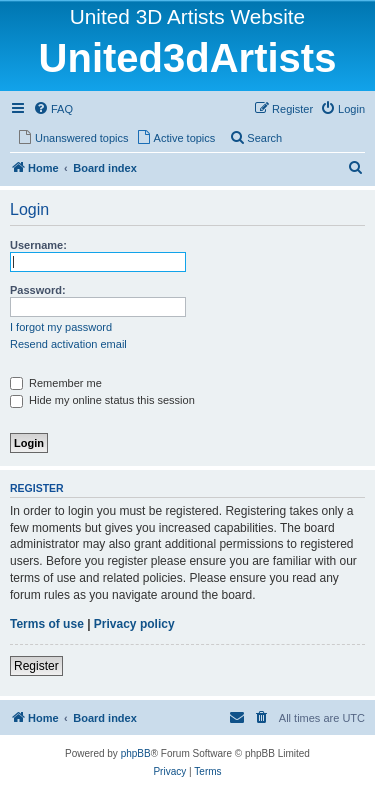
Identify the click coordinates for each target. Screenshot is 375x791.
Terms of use (47, 624)
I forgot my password (61, 327)
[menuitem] (53, 109)
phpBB (136, 753)
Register (36, 666)
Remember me (56, 383)
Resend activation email (68, 344)
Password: (38, 290)
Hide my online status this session (102, 400)
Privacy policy (134, 624)
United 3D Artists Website (187, 16)
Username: (38, 245)
